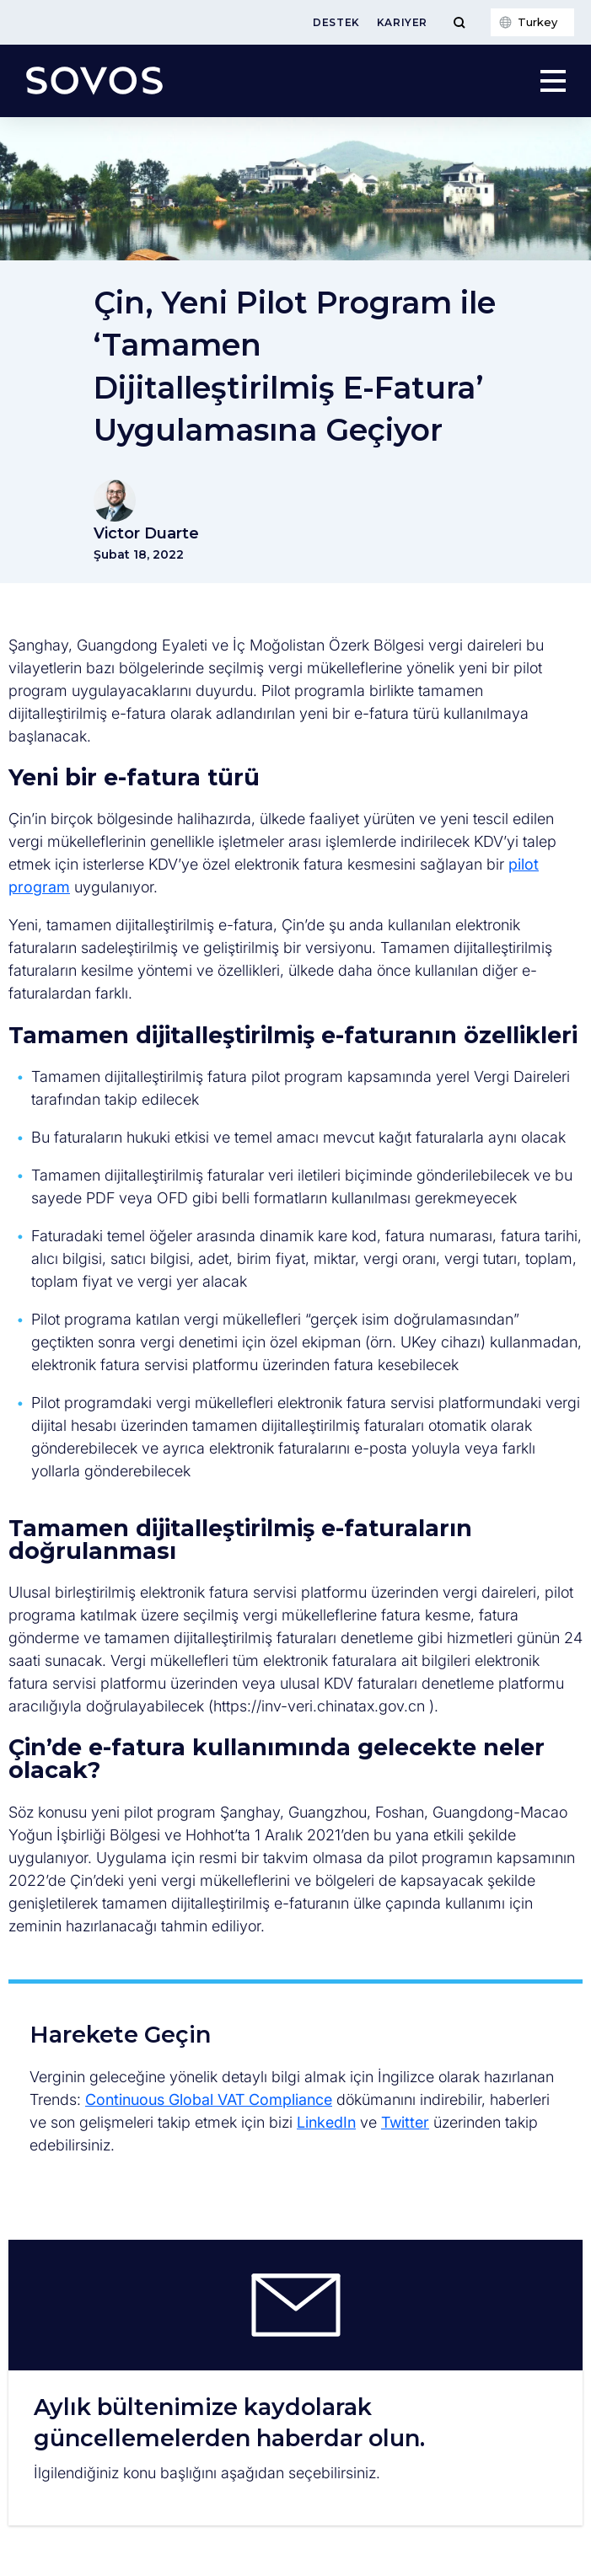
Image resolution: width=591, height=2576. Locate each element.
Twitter (405, 2122)
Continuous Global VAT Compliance (208, 2099)
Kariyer (402, 22)
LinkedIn (326, 2122)
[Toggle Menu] (459, 22)
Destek (336, 22)
